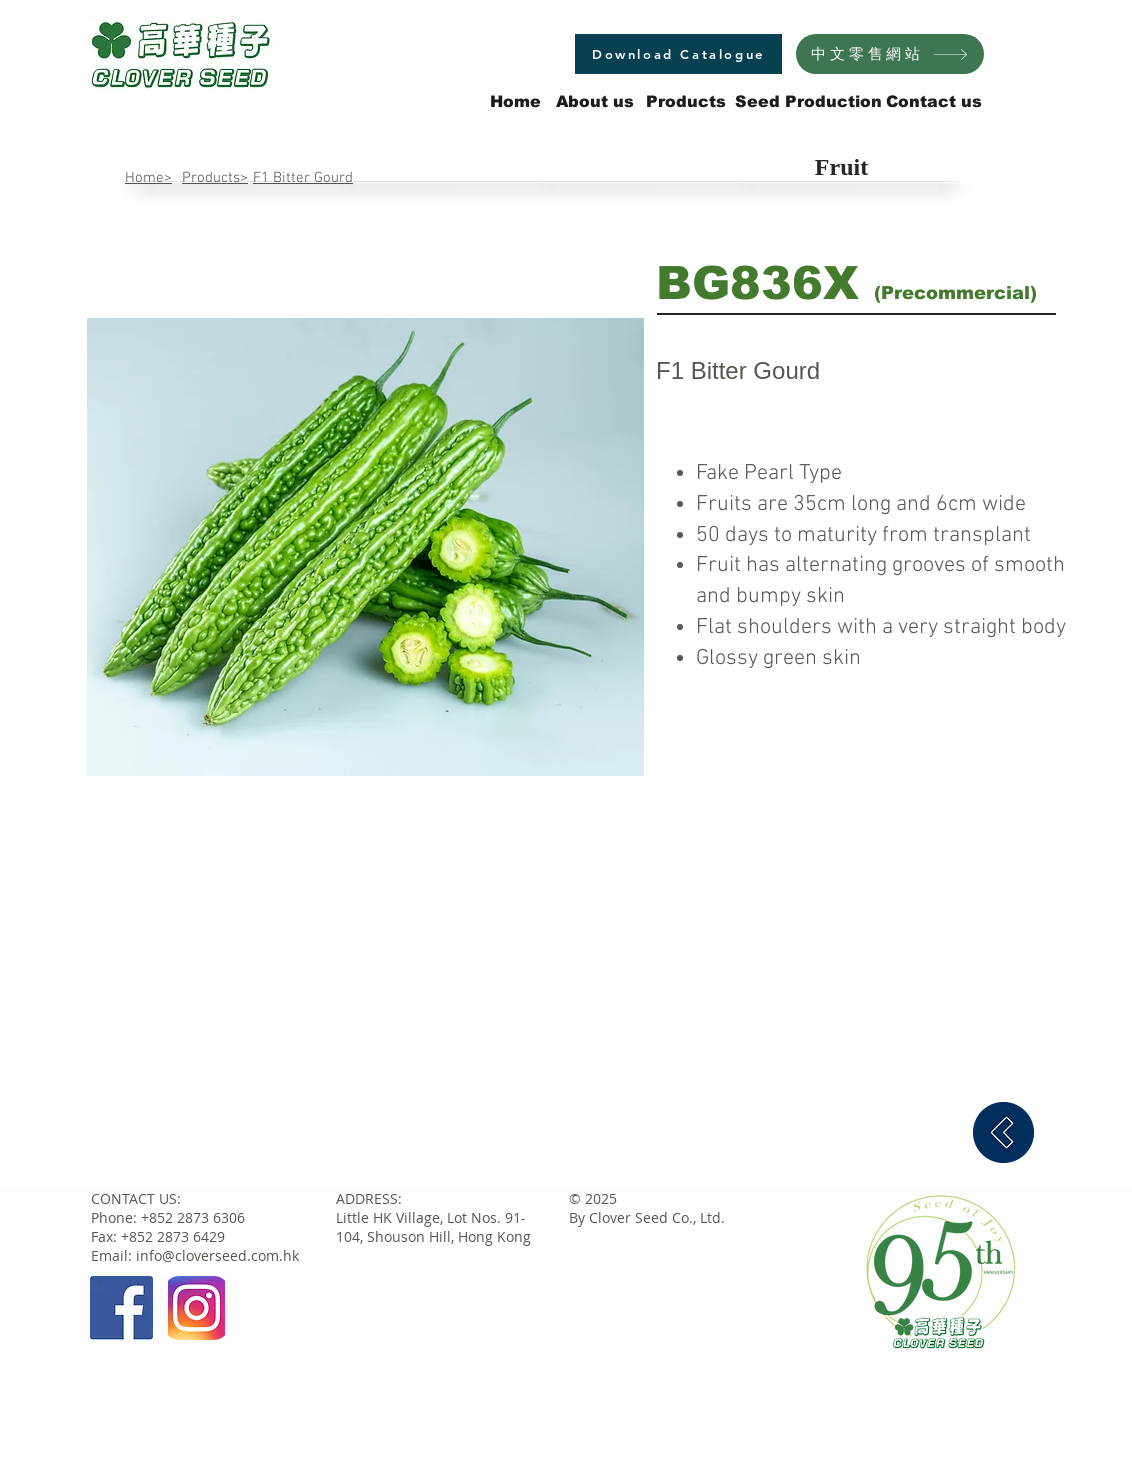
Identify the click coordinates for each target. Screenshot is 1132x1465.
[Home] (515, 102)
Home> (148, 178)
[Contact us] (934, 102)
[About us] (595, 102)
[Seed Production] (808, 102)
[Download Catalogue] (678, 54)
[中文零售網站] (890, 54)
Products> (215, 178)
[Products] (686, 102)
